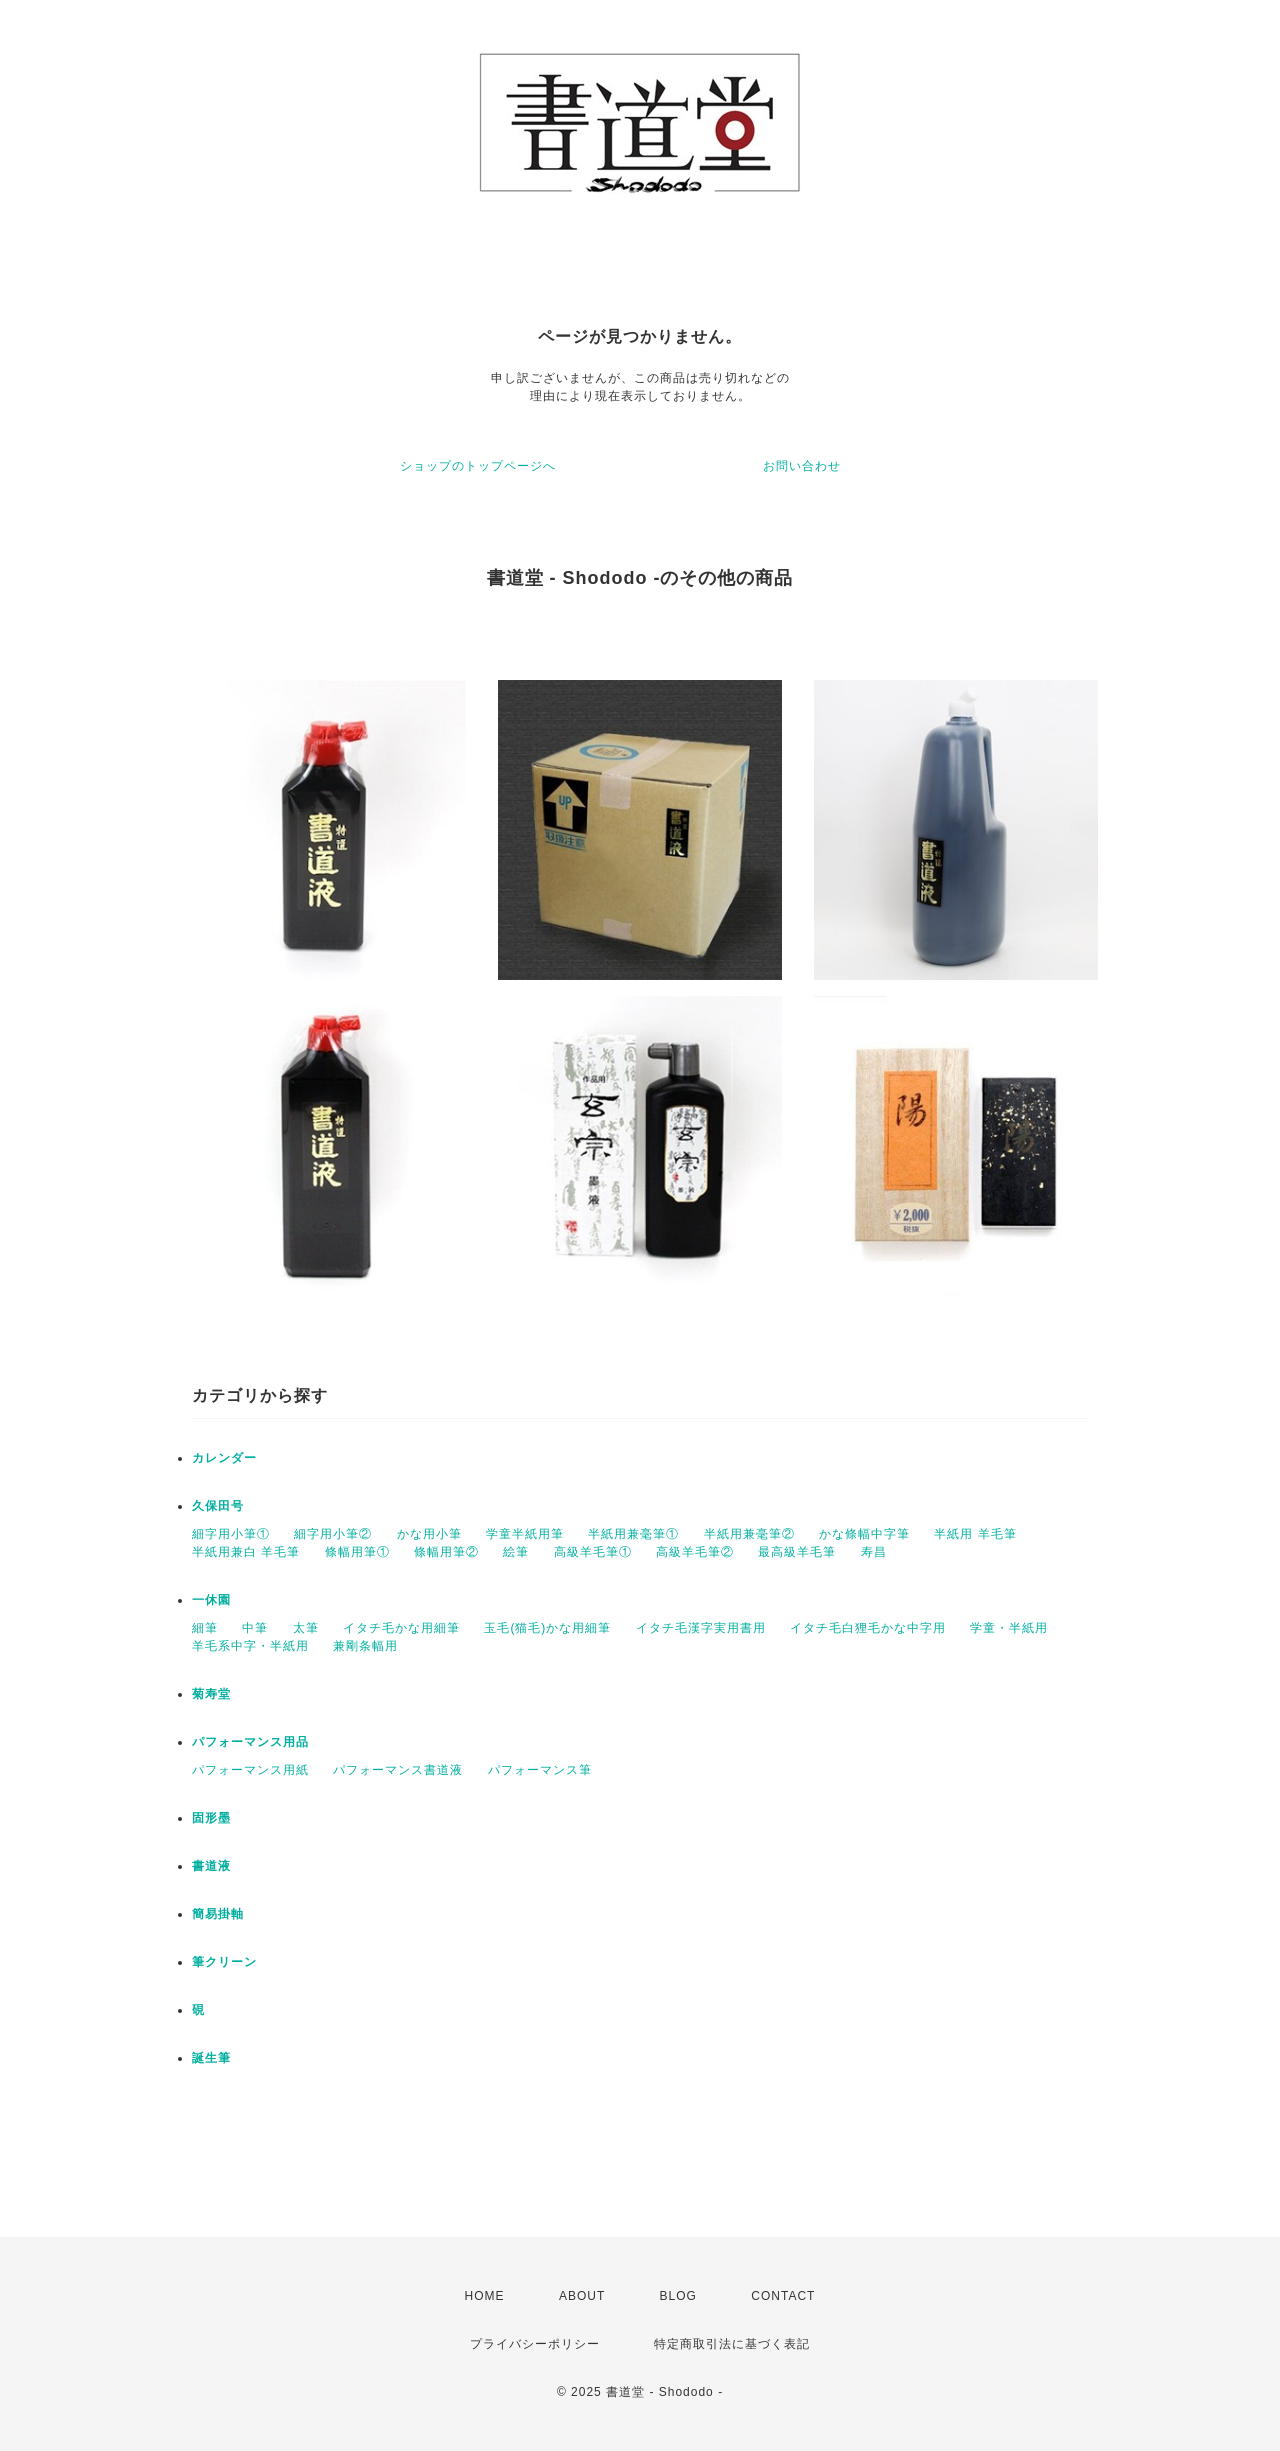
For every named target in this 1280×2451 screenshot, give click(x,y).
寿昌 (874, 1552)
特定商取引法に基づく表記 (732, 2344)
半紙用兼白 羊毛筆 (246, 1552)
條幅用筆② (446, 1552)
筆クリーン (224, 1962)
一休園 (211, 1600)
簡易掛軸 (218, 1914)
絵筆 (516, 1552)
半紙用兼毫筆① (633, 1534)
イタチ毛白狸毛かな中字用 (868, 1628)
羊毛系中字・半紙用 (250, 1646)
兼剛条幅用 (365, 1646)
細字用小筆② (333, 1534)
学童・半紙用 (1009, 1628)
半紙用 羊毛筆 (975, 1534)
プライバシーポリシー (535, 2344)
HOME (485, 2296)
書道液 (211, 1866)
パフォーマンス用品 (250, 1742)
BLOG (678, 2296)
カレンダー (224, 1458)
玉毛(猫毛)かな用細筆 (547, 1628)
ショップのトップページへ (478, 466)
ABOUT (582, 2296)
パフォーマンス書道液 (398, 1770)
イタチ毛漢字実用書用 (701, 1628)
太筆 (306, 1628)
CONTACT (783, 2296)
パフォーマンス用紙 (250, 1770)
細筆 (205, 1628)
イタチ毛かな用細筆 (401, 1628)
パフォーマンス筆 (540, 1770)
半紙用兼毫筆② (749, 1534)
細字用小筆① (231, 1534)
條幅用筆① (357, 1552)
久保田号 (218, 1506)
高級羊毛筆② (695, 1552)
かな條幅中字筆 (864, 1534)
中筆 (255, 1628)
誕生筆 (211, 2058)
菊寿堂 (211, 1694)
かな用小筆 (429, 1534)
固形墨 (211, 1818)
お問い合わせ (802, 466)
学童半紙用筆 (525, 1534)
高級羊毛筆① (593, 1552)
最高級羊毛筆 (797, 1552)
